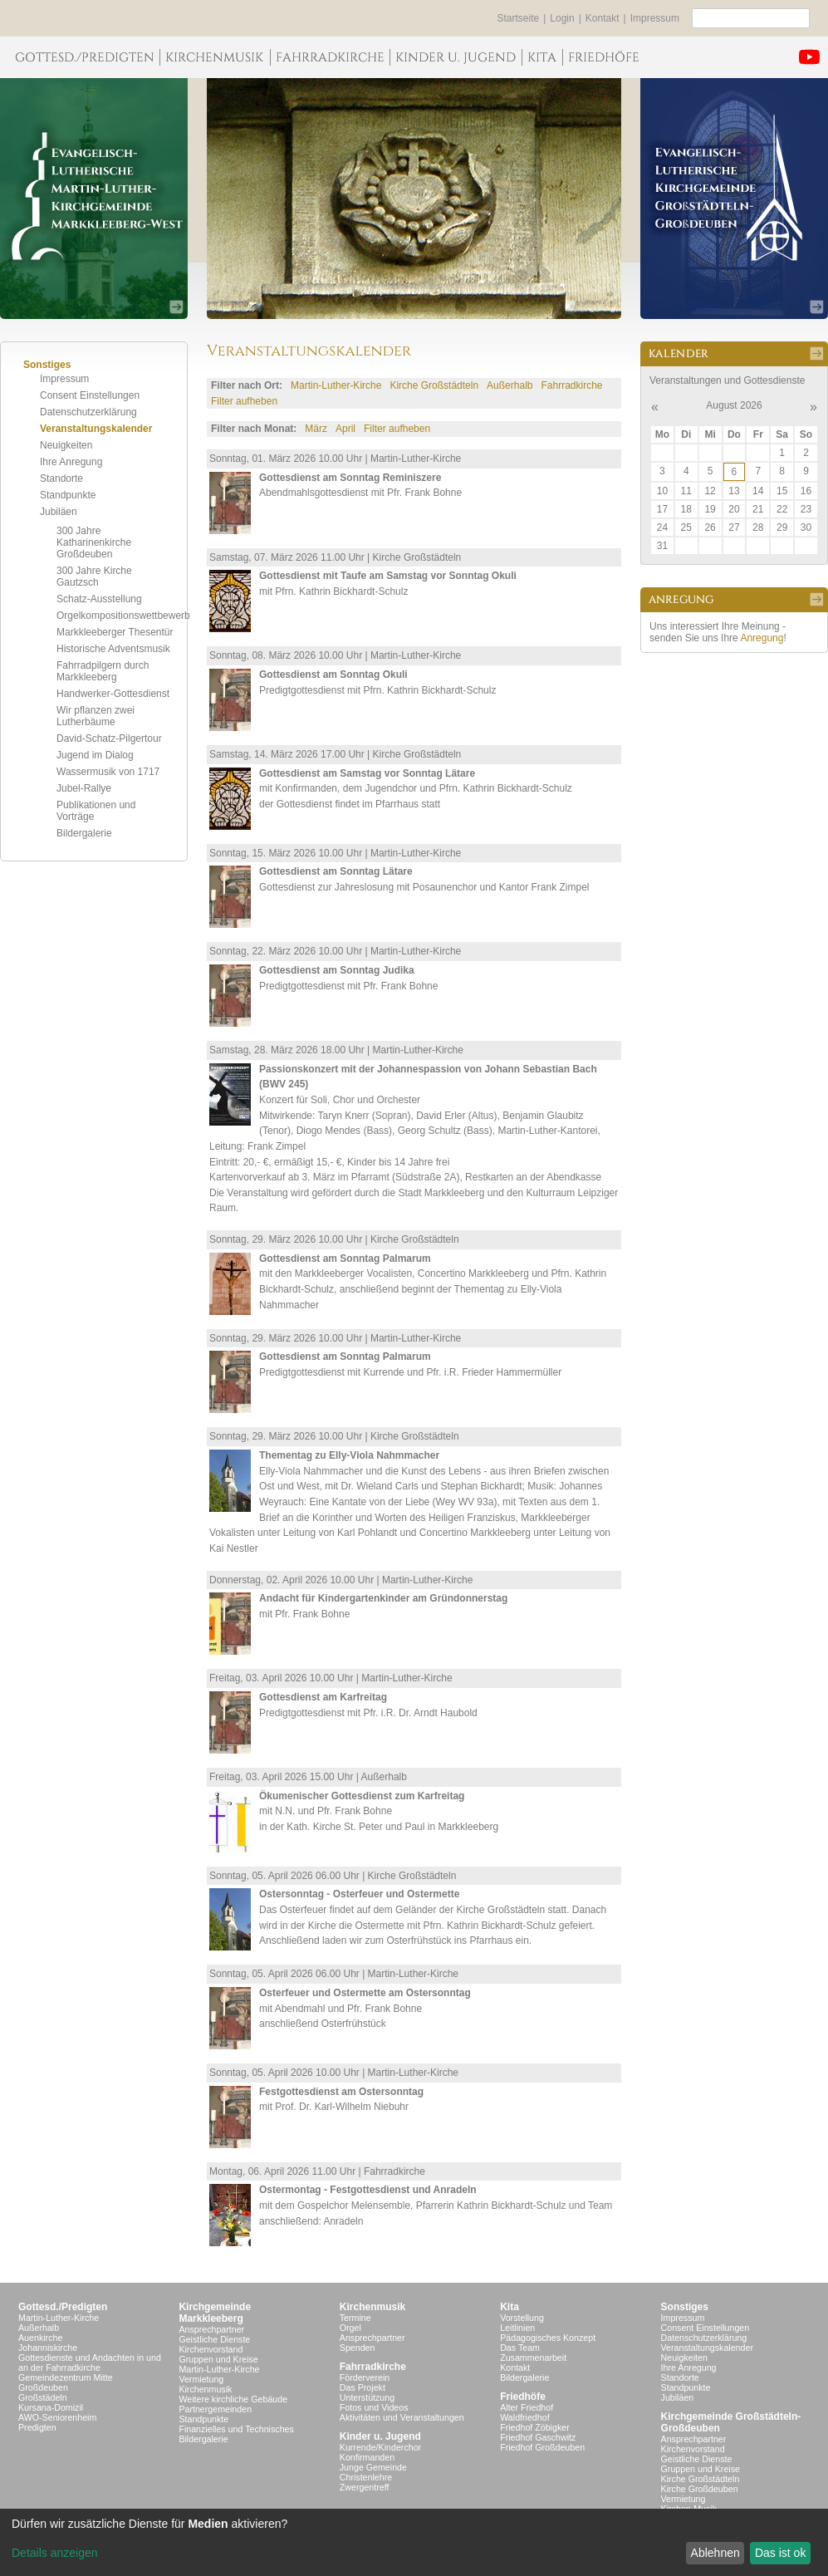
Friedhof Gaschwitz (538, 2437)
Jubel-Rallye (83, 788)
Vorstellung (522, 2318)
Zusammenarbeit (533, 2358)
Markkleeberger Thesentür (115, 632)
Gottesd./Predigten (62, 2307)
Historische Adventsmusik (113, 649)
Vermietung (201, 2379)
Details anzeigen (55, 2552)
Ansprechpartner (211, 2329)
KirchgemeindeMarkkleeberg (215, 2312)
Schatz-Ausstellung (99, 599)
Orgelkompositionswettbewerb (123, 615)
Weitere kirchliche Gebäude (233, 2399)
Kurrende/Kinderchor (380, 2447)
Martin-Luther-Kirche (336, 385)
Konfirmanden (367, 2457)
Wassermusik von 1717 (107, 772)
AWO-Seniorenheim (57, 2417)
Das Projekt (362, 2387)
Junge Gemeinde (373, 2467)
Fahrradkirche (571, 385)
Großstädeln (42, 2397)
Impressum (654, 18)
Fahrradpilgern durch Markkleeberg (102, 671)
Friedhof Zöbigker (535, 2427)
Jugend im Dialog (95, 755)
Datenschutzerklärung (88, 412)
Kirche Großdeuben (699, 2489)
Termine (355, 2318)
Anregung (761, 638)
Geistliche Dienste (214, 2339)
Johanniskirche (47, 2348)
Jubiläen (58, 512)
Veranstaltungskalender (96, 428)
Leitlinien (517, 2328)
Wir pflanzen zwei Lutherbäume (95, 716)
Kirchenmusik (205, 2389)
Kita (509, 2307)
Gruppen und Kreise (218, 2359)
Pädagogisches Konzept (547, 2338)
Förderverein (365, 2377)
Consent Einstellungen (90, 395)
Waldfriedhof (524, 2417)
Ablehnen (715, 2552)
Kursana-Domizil (50, 2407)
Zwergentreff (365, 2487)
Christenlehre (366, 2477)
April (345, 428)
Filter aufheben (244, 401)
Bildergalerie (84, 833)
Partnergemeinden (215, 2409)
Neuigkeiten (66, 445)
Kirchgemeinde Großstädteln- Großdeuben (731, 2422)
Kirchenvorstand (211, 2349)
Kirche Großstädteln (434, 385)
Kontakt (602, 18)
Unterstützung (367, 2397)
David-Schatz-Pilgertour (109, 738)
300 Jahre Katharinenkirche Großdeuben (93, 542)
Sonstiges (684, 2307)
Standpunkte (68, 495)
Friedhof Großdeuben (542, 2447)
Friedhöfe (523, 2396)
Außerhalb (509, 385)
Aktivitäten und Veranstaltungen (402, 2417)
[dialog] (414, 2542)
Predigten (37, 2427)
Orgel (350, 2328)
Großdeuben (43, 2387)
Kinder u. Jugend (380, 2436)
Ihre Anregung (71, 462)
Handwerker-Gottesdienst (112, 693)
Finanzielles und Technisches (236, 2429)
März (316, 428)
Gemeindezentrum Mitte (65, 2377)
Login (562, 18)
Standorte (61, 478)
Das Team (520, 2348)
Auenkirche (40, 2338)
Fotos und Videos (374, 2407)
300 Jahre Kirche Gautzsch (94, 576)
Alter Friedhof (526, 2407)
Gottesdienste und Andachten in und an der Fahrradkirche (89, 2362)
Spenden (357, 2348)
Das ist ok (780, 2552)
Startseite (518, 18)
